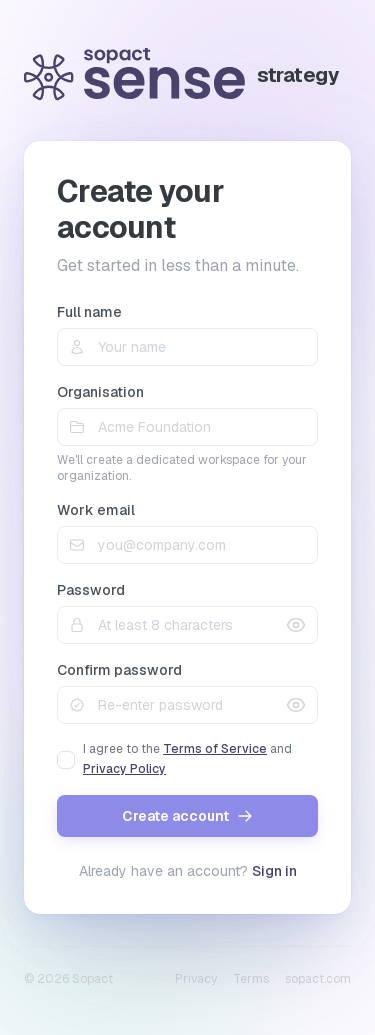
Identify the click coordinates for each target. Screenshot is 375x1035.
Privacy (196, 979)
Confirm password (119, 670)
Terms (251, 979)
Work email (96, 510)
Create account (187, 816)
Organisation (100, 392)
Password (91, 590)
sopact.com (318, 979)
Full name (89, 312)
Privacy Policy (124, 769)
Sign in (274, 871)
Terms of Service (215, 749)
